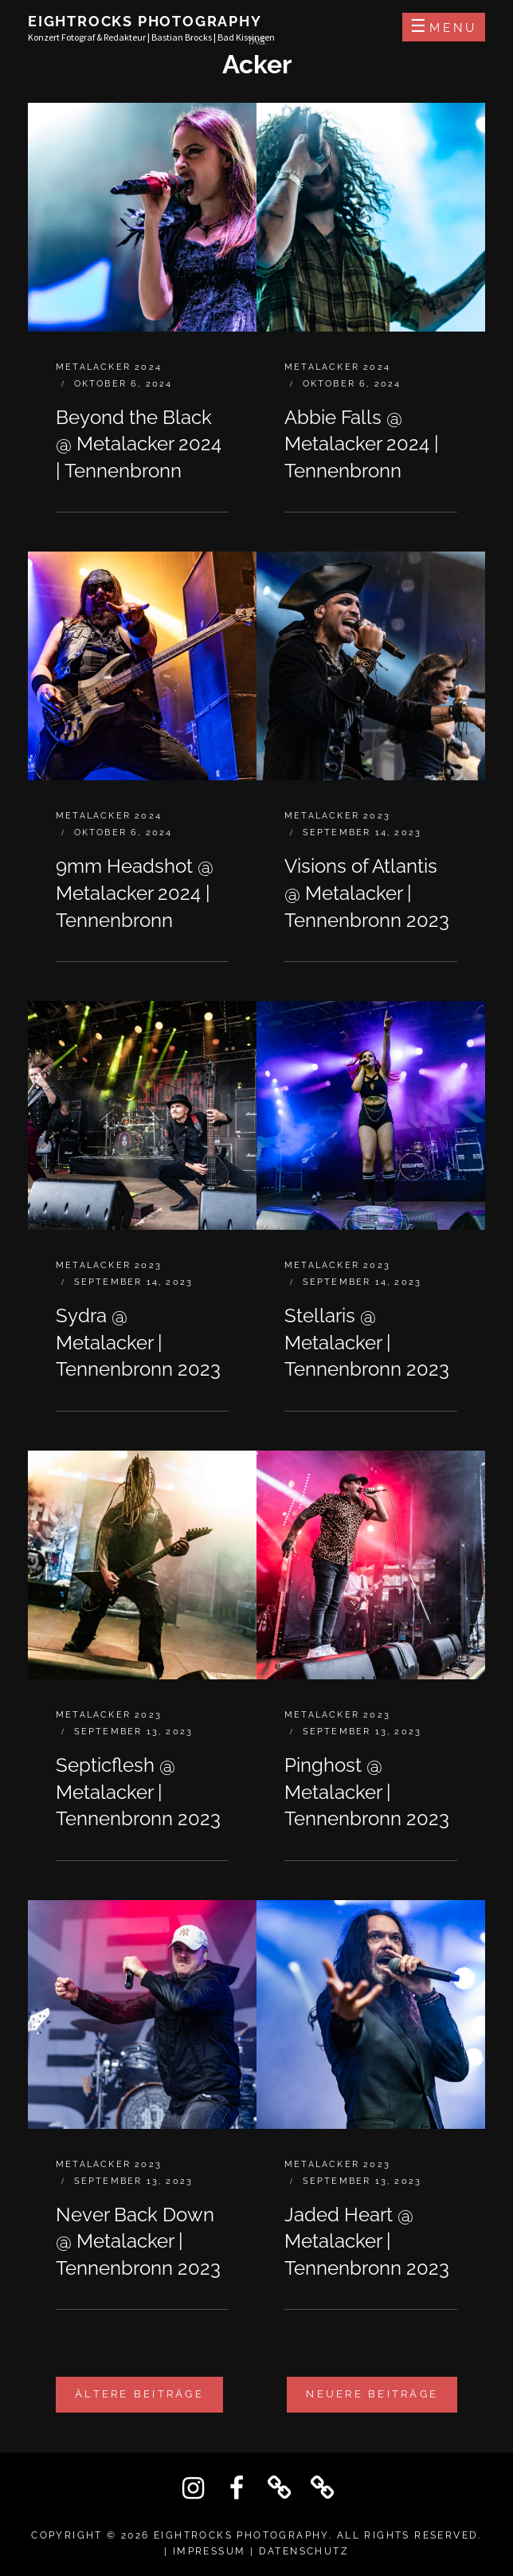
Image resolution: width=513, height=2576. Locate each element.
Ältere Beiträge (139, 2394)
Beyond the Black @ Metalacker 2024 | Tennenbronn (138, 444)
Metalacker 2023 (337, 816)
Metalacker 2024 (109, 367)
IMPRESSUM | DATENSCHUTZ (261, 2551)
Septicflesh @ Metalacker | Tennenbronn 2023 (138, 1791)
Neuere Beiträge (372, 2394)
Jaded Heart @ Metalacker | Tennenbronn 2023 (366, 2241)
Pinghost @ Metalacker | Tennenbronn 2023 (366, 1791)
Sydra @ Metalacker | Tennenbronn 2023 (138, 1342)
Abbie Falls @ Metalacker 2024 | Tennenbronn (361, 444)
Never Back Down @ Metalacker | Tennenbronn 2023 (138, 2241)
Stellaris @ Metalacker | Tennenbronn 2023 (366, 1342)
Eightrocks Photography (145, 21)
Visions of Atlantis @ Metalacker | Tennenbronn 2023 (366, 892)
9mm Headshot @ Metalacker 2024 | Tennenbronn (134, 892)
